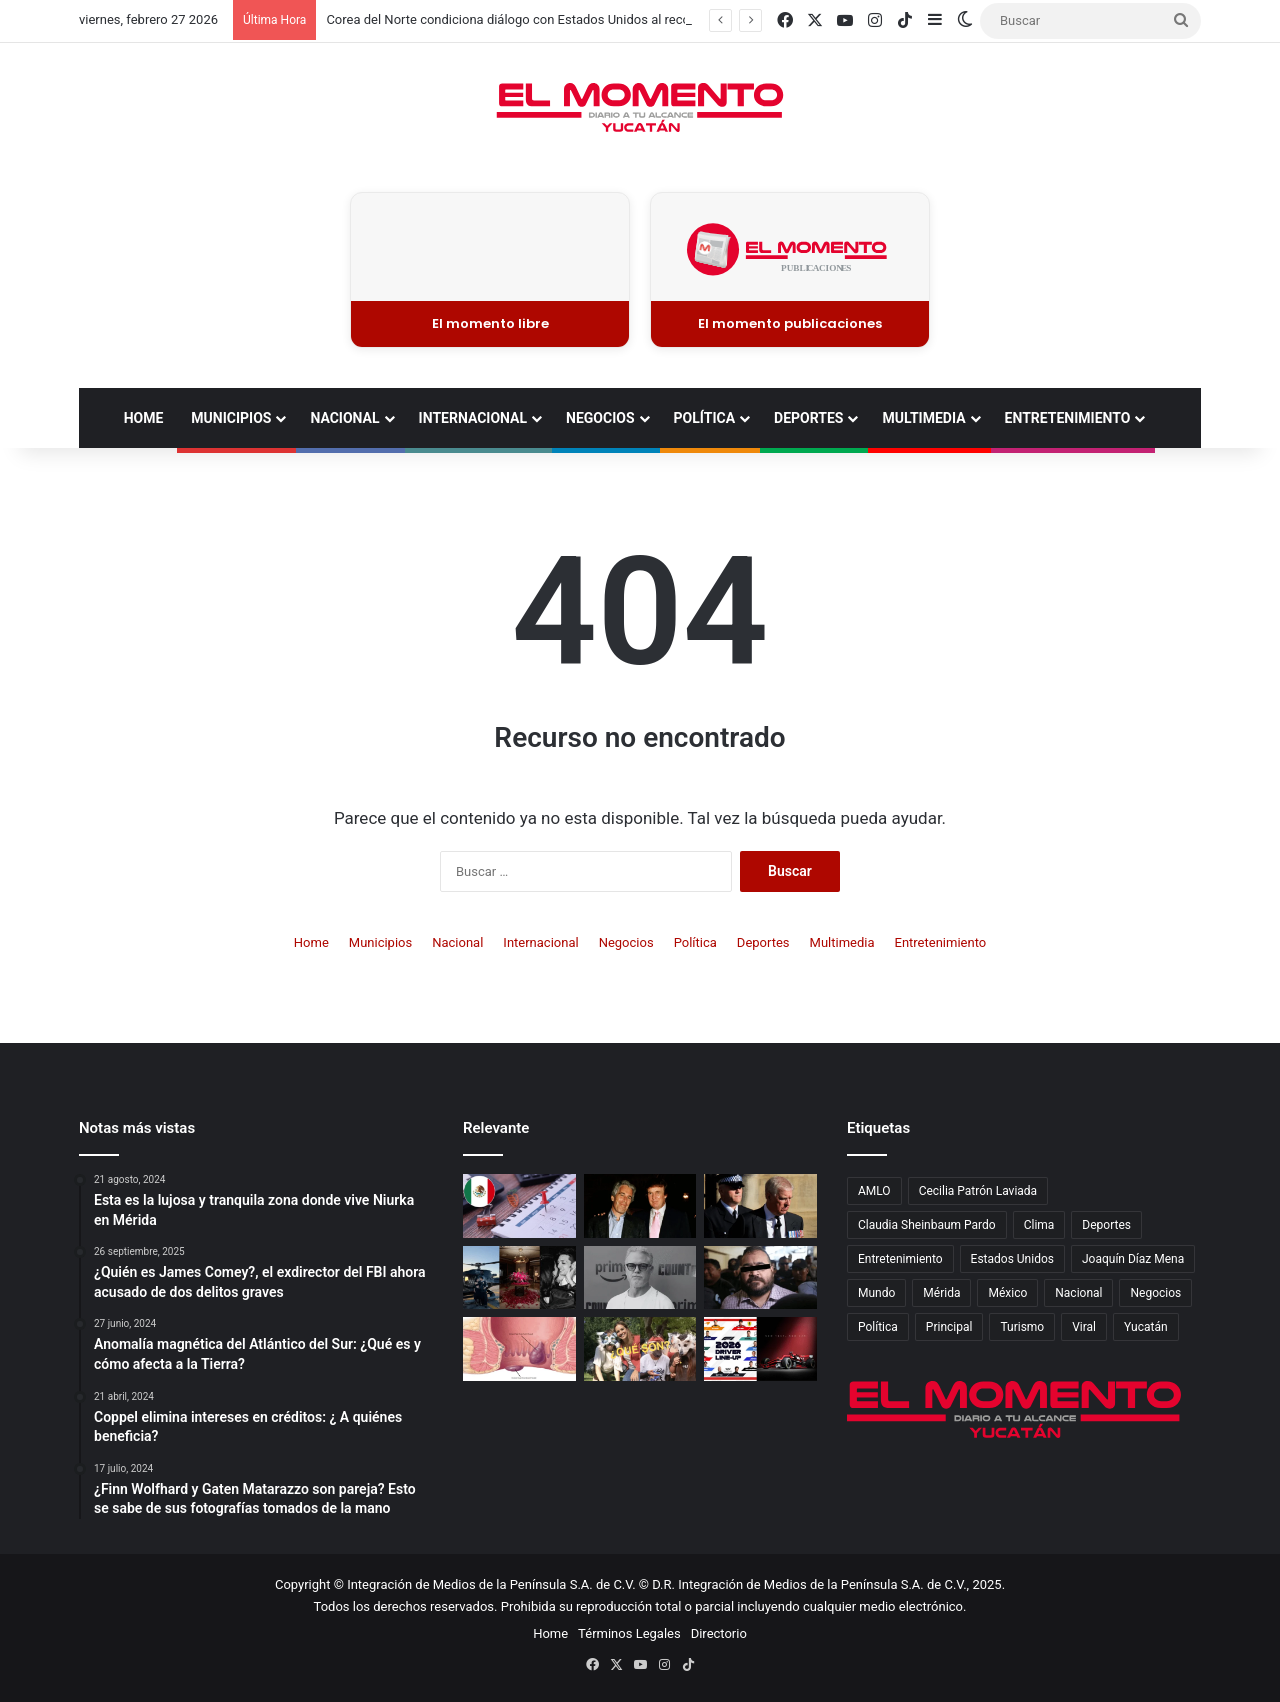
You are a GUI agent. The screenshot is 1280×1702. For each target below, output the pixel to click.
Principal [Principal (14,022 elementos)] (949, 1327)
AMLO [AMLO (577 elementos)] (874, 1191)
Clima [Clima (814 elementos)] (1039, 1225)
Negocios (600, 418)
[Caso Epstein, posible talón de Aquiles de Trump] (640, 1206)
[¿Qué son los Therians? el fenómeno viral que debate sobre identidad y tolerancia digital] (640, 1349)
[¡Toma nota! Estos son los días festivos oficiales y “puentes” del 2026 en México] (519, 1206)
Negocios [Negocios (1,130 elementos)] (1155, 1293)
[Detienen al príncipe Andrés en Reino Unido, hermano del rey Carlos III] (760, 1206)
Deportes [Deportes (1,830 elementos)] (1106, 1225)
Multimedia (923, 418)
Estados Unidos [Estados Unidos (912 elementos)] (1012, 1259)
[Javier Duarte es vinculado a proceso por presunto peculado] (760, 1278)
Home (144, 418)
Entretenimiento (1068, 418)
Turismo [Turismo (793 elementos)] (1022, 1327)
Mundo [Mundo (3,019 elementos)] (876, 1293)
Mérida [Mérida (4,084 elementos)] (941, 1293)
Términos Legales (629, 1633)
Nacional (344, 418)
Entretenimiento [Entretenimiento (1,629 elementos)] (900, 1259)
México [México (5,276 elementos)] (1007, 1293)
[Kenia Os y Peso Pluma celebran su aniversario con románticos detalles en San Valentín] (519, 1278)
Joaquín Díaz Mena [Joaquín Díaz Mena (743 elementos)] (1133, 1259)
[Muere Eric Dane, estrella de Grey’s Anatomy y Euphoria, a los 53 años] (640, 1278)
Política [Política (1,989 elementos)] (878, 1327)
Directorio (719, 1633)
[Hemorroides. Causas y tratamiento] (519, 1349)
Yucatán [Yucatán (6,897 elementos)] (1145, 1327)
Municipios (231, 418)
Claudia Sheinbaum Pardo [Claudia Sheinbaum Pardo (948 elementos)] (927, 1225)
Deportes (808, 418)
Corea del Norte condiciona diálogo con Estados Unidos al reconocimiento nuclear (563, 19)
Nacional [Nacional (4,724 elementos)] (1078, 1293)
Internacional (473, 418)
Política (704, 418)
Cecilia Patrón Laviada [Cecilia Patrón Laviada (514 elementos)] (978, 1191)
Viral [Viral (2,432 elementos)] (1084, 1327)
